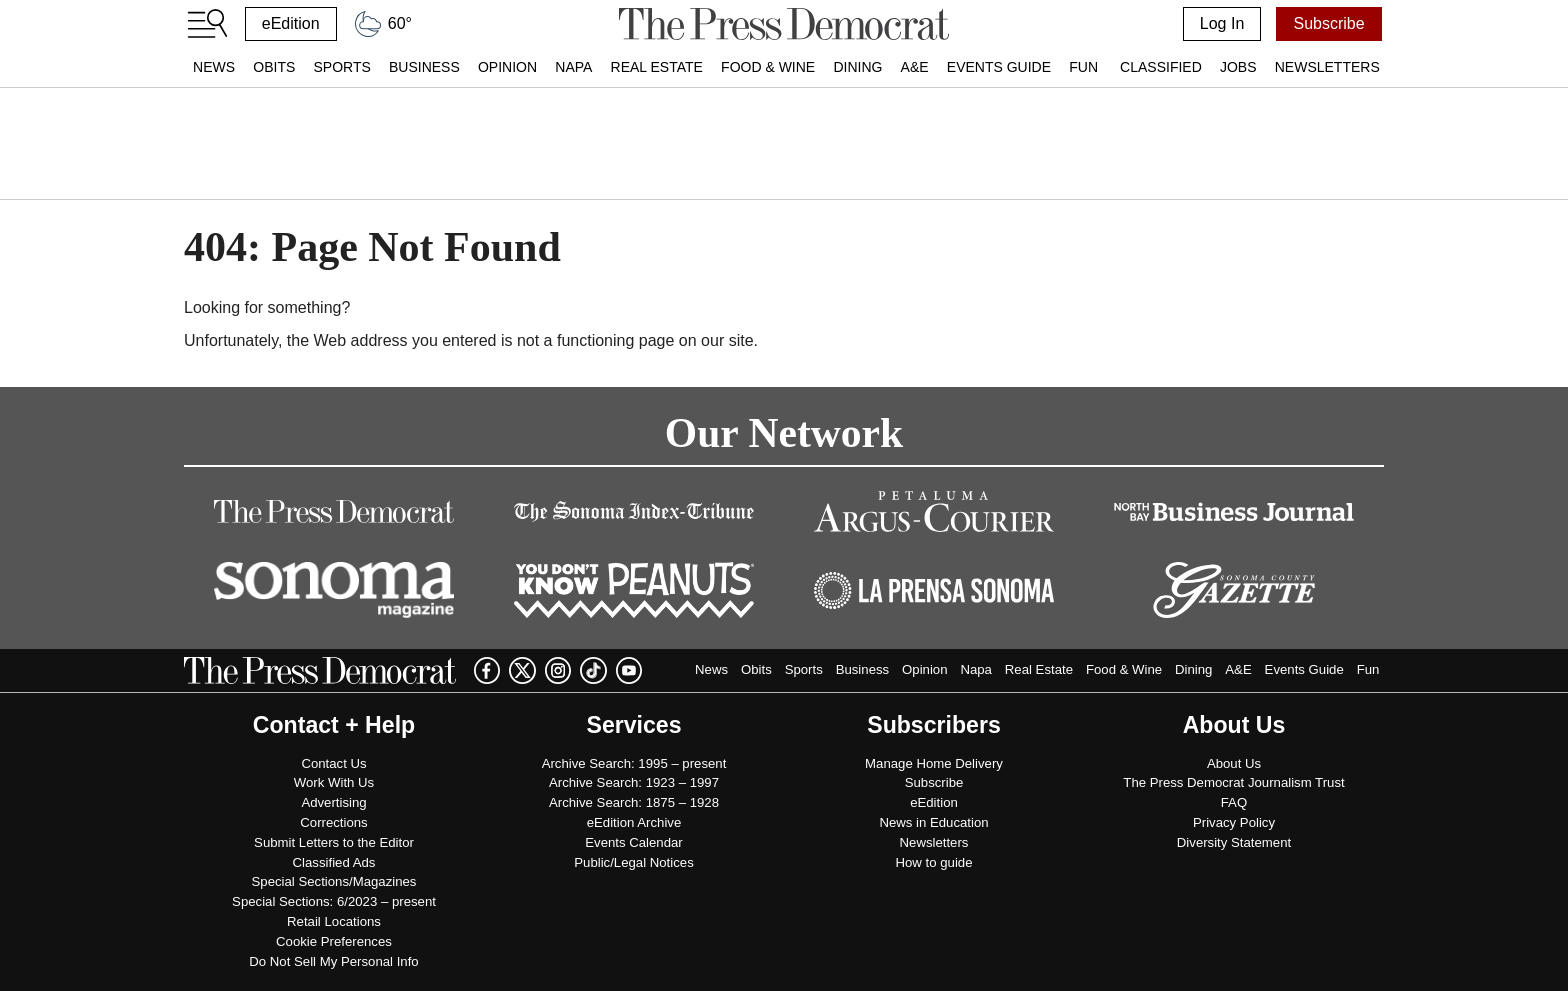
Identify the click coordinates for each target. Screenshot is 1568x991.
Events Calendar (634, 842)
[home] (783, 24)
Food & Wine (768, 67)
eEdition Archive (634, 822)
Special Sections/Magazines (334, 881)
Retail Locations (334, 921)
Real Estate (657, 67)
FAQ (1234, 802)
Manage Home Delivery (934, 763)
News (214, 67)
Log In (1222, 23)
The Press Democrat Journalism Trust (1233, 782)
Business (424, 67)
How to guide (934, 862)
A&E (915, 67)
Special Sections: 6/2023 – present (334, 901)
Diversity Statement (1234, 842)
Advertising (333, 802)
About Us (1234, 763)
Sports (341, 67)
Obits (274, 67)
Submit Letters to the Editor (334, 842)
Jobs (1238, 67)
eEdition (291, 23)
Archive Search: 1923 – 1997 (634, 782)
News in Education (933, 822)
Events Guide (999, 67)
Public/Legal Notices (634, 862)
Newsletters (1327, 67)
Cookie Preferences (334, 941)
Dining (857, 67)
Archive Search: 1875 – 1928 (634, 802)
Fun (1083, 67)
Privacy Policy (1234, 822)
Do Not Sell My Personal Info (333, 961)
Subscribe (1328, 23)
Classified (1161, 67)
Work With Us (334, 782)
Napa (573, 67)
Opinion (507, 67)
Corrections (333, 822)
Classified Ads (334, 862)
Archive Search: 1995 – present (634, 763)
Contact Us (333, 763)
